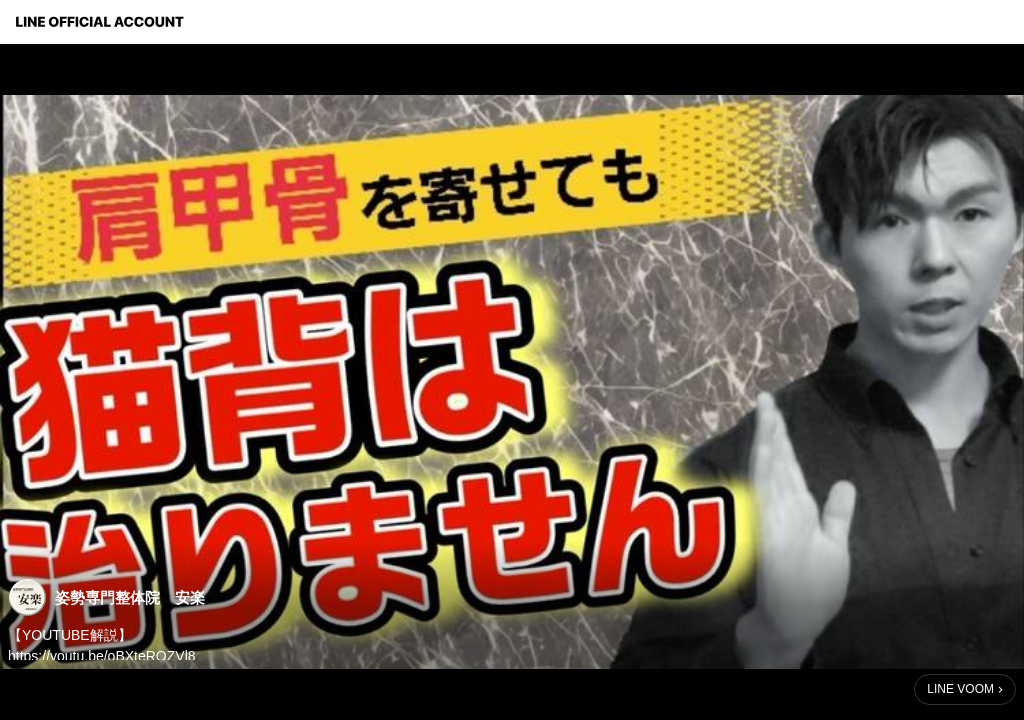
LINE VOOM (960, 689)
